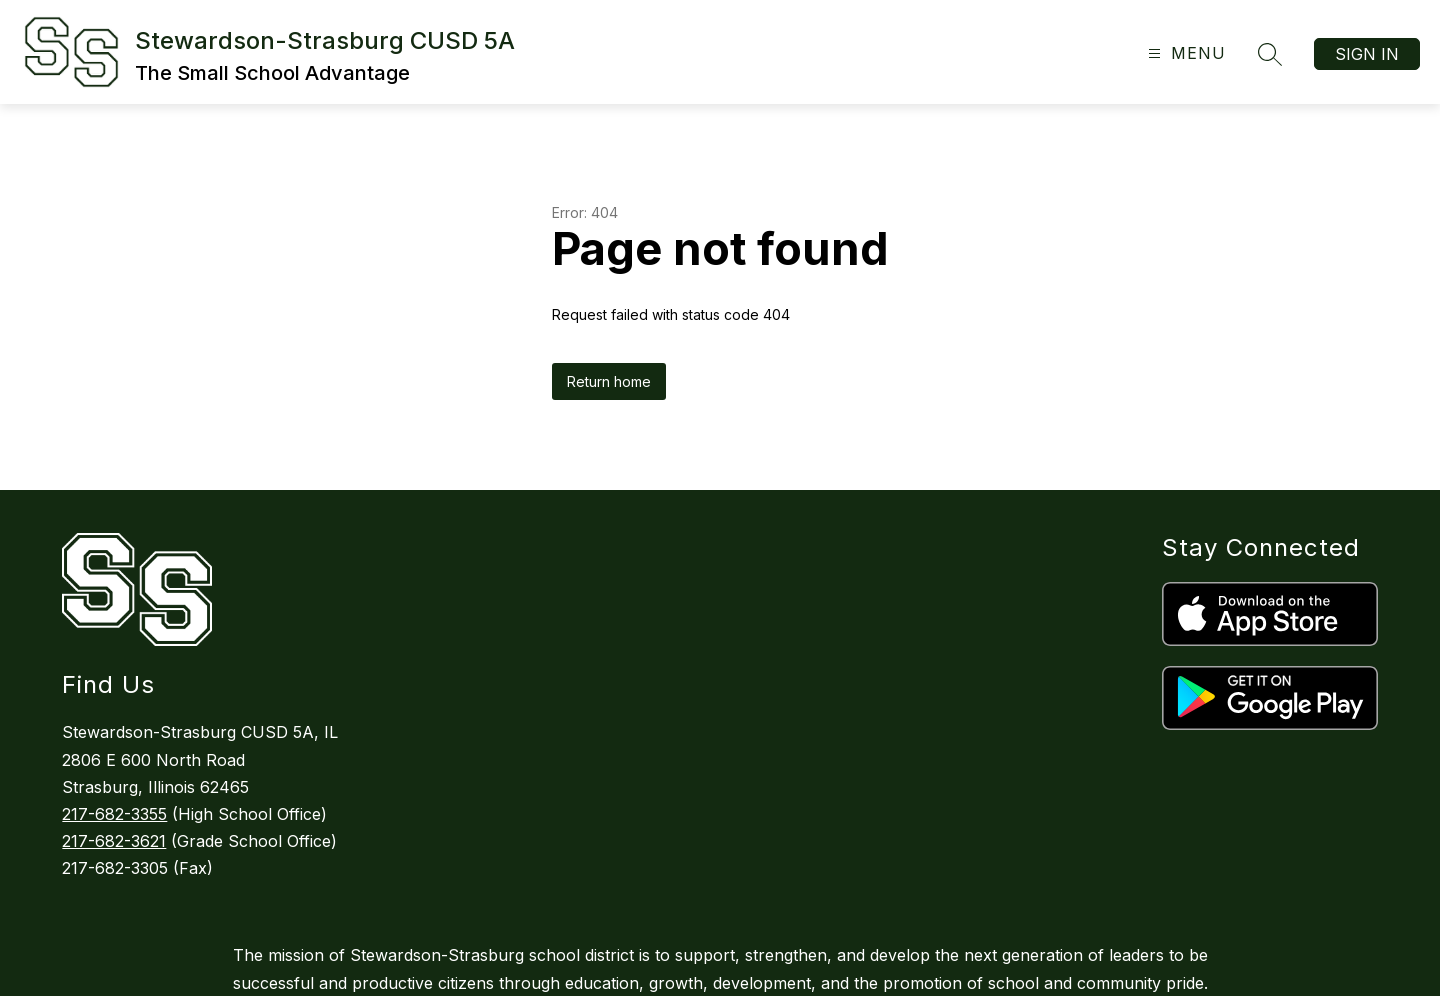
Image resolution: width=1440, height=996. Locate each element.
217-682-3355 (114, 814)
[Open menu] (1184, 53)
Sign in (1367, 54)
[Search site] (1270, 54)
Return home (609, 381)
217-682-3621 (114, 841)
